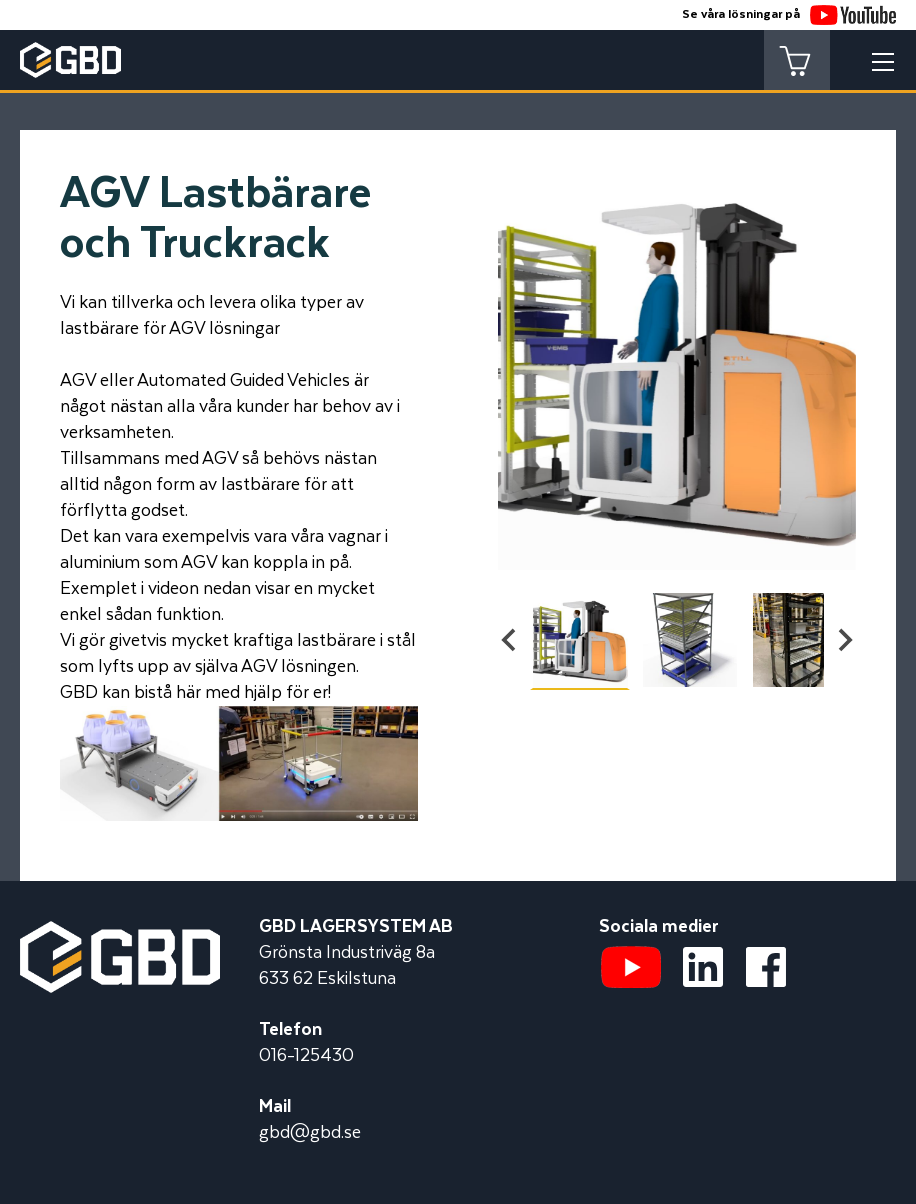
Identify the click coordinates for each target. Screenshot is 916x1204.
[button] (580, 640)
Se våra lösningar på (789, 14)
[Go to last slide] (510, 640)
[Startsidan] (120, 934)
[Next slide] (844, 640)
